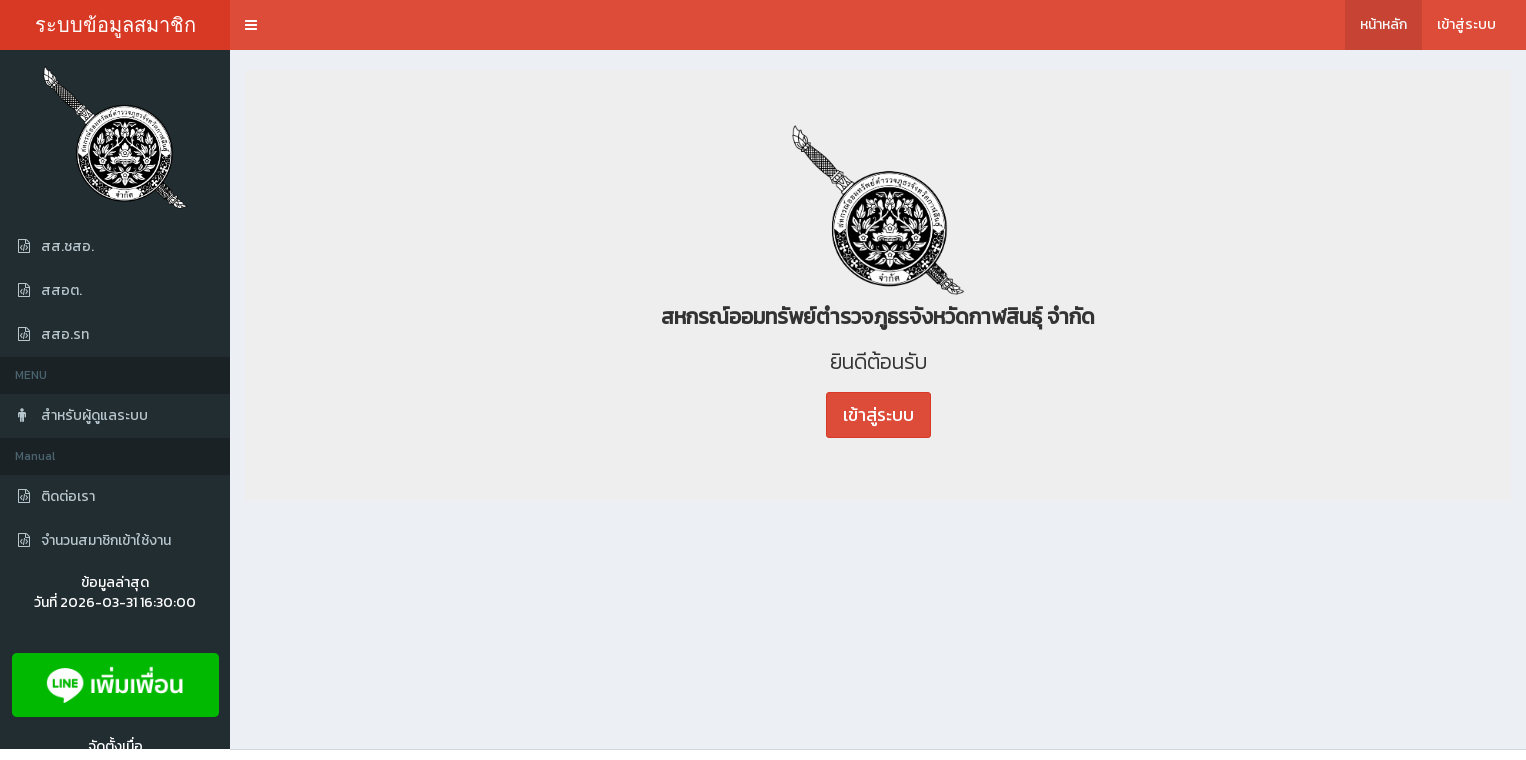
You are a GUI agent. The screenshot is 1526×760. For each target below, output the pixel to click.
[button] (251, 25)
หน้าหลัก (1383, 24)
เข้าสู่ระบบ (1466, 24)
